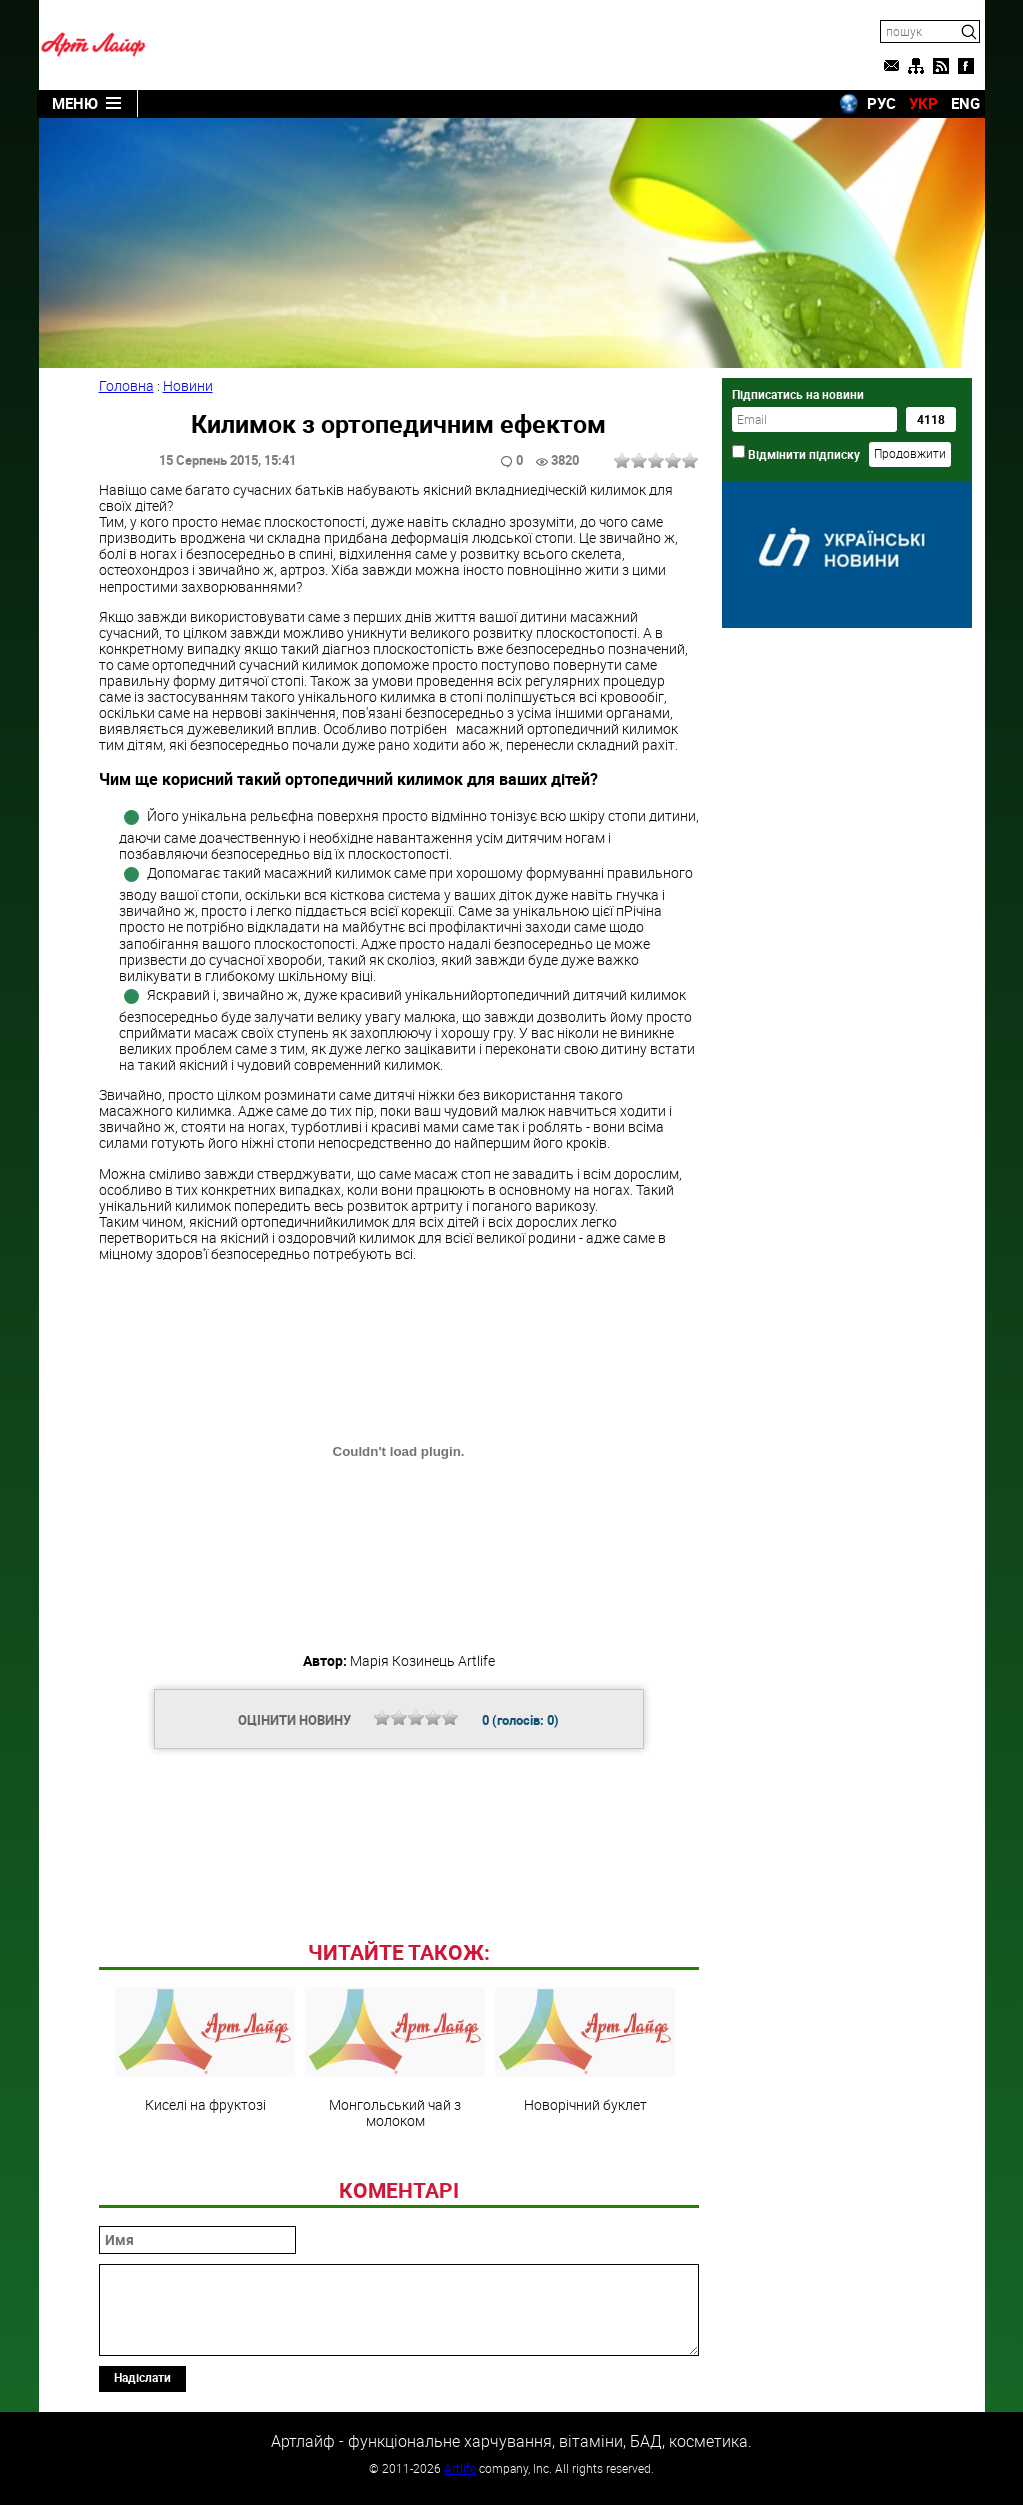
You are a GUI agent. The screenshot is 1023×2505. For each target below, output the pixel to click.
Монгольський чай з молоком (395, 2058)
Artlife (460, 2468)
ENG (965, 103)
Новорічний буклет (585, 2050)
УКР (923, 103)
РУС (881, 103)
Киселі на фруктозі (205, 2050)
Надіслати (142, 2377)
